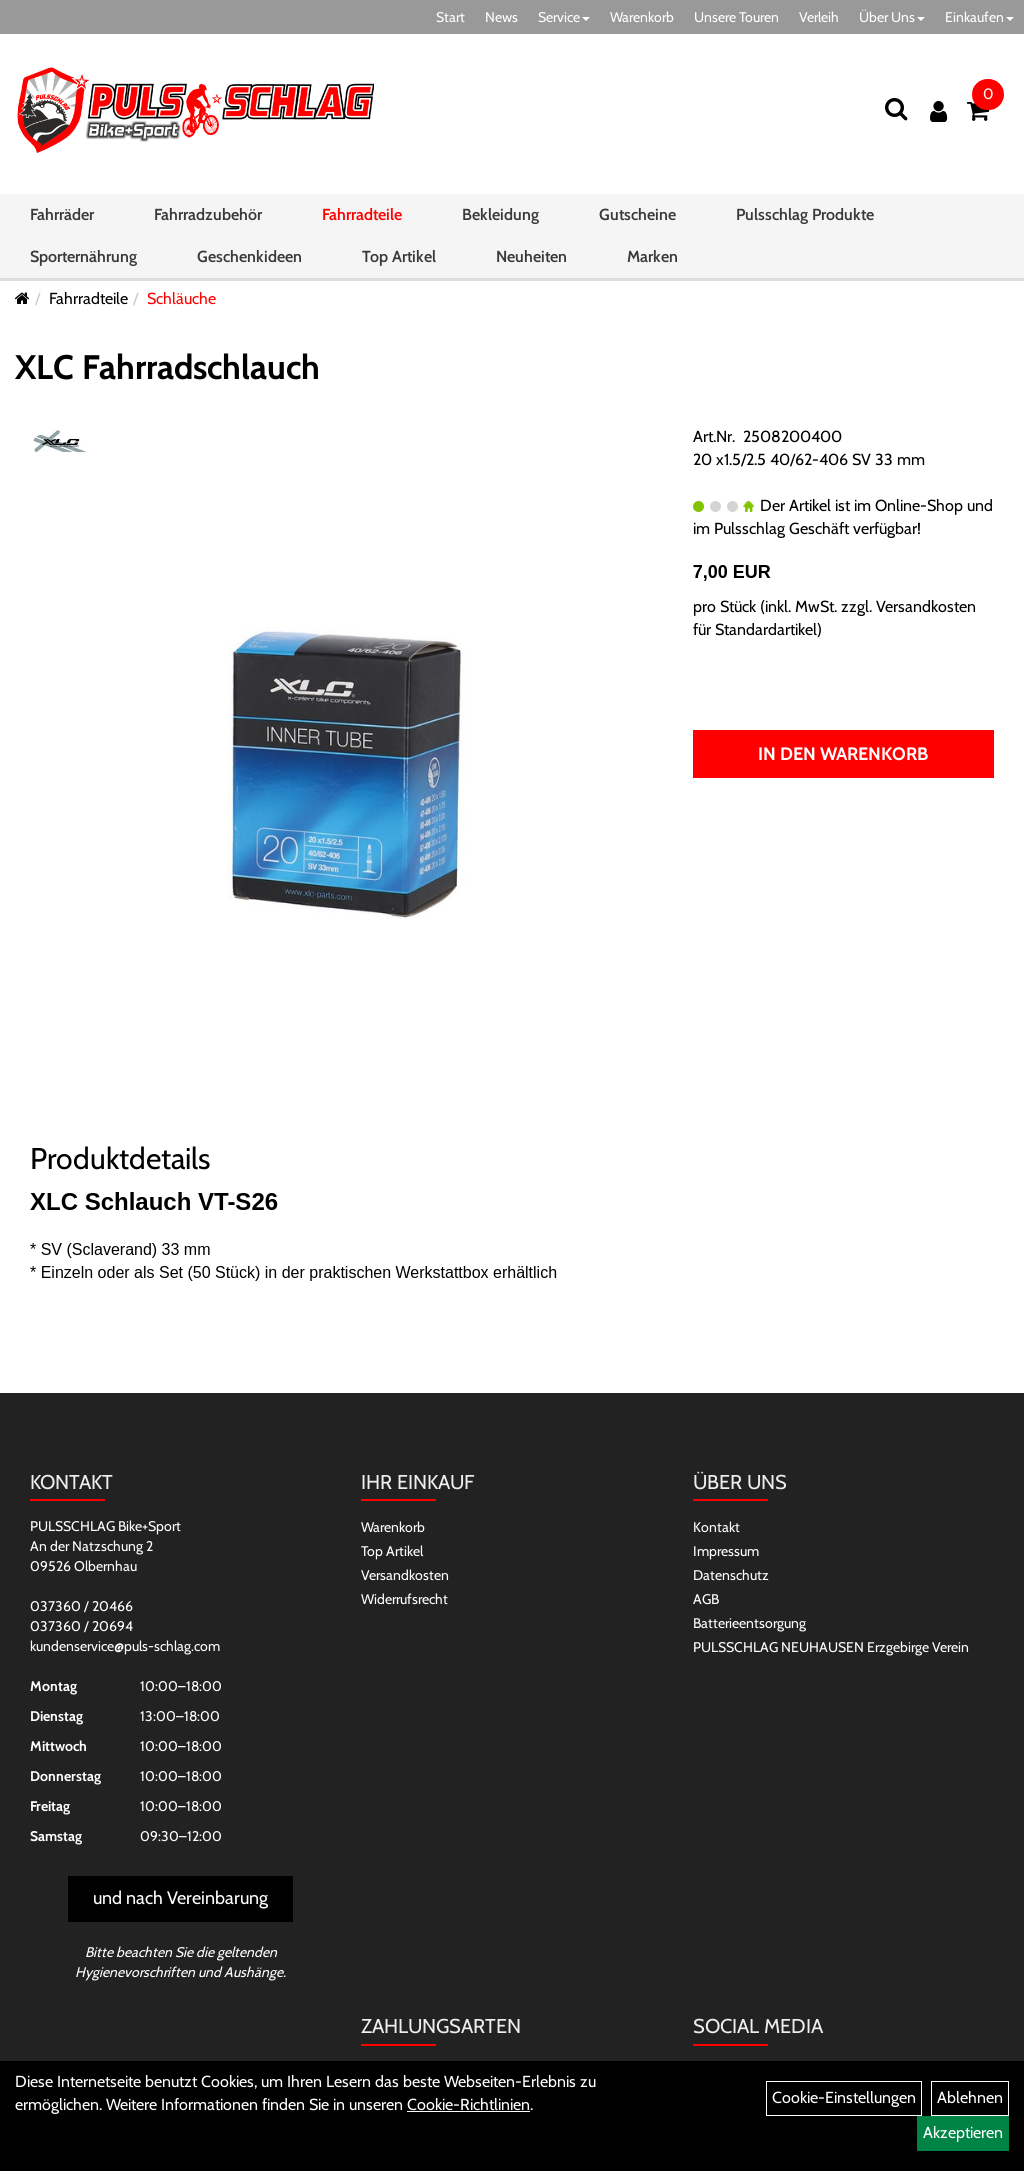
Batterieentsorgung (749, 1623)
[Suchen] (896, 108)
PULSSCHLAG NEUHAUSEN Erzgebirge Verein (831, 1647)
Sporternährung (83, 256)
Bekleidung (500, 214)
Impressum (726, 1551)
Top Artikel (399, 256)
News (501, 17)
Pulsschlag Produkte (805, 214)
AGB (706, 1599)
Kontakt (716, 1527)
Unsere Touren (736, 17)
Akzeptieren (963, 2132)
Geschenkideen (249, 256)
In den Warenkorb (843, 754)
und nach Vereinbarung (180, 1898)
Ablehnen (970, 2097)
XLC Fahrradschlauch (167, 367)
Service (564, 17)
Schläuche (181, 298)
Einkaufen (979, 17)
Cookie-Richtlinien (468, 2104)
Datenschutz (731, 1575)
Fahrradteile (362, 214)
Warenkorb (642, 17)
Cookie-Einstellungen (844, 2097)
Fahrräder (62, 214)
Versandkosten (405, 1575)
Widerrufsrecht (404, 1599)
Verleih (819, 17)
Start (450, 17)
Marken (652, 256)
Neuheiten (531, 256)
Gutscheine (637, 214)
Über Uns (892, 17)
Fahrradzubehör (208, 214)
